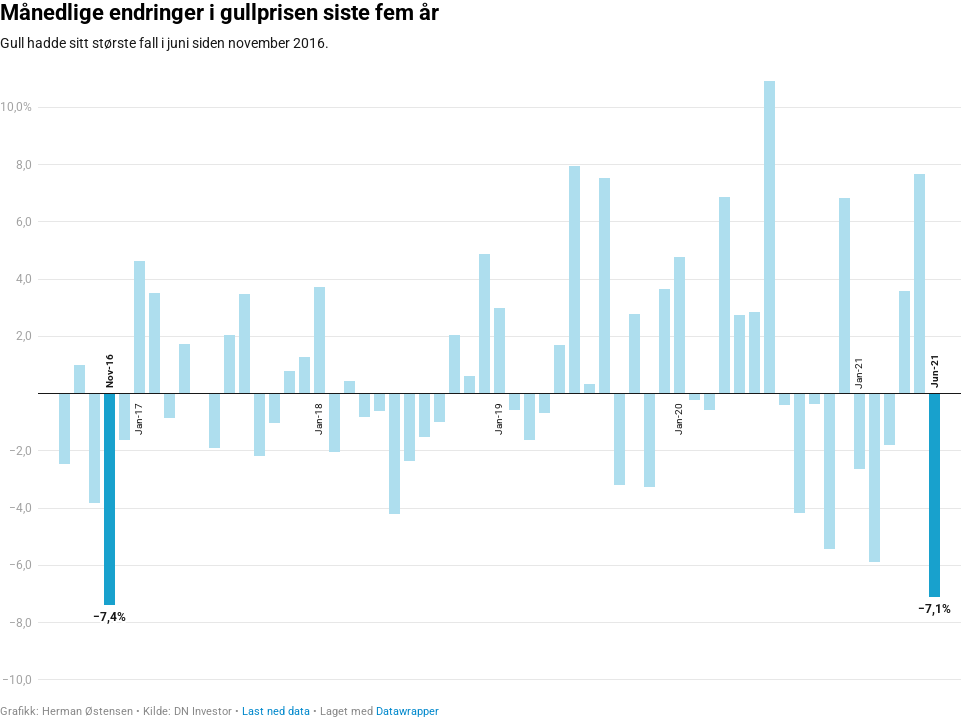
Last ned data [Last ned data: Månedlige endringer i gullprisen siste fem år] (276, 711)
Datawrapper (407, 711)
